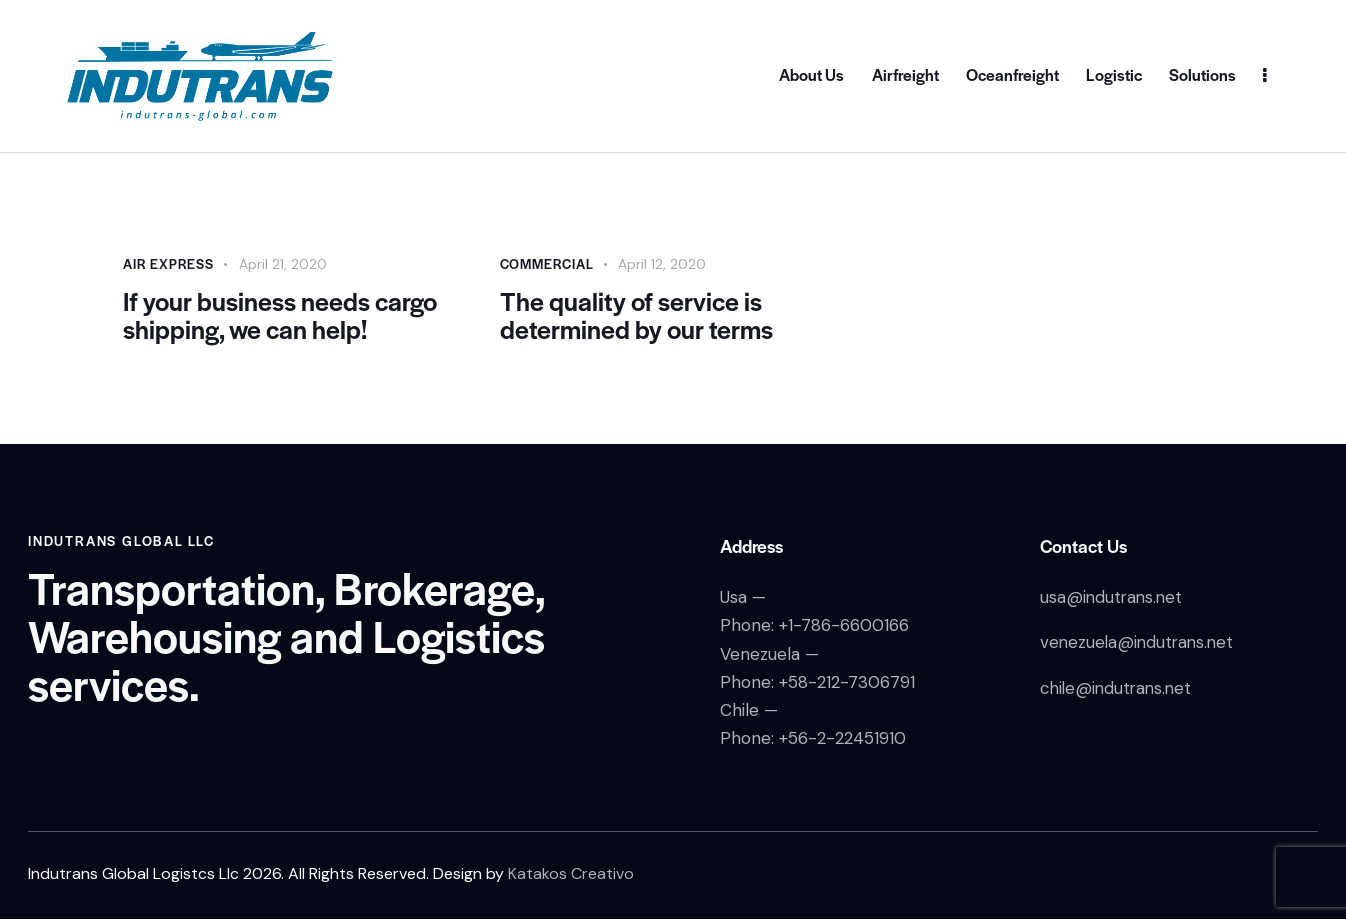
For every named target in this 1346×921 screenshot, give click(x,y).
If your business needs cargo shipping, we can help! (282, 316)
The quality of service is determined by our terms (638, 316)
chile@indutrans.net (1118, 689)
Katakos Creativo (571, 874)
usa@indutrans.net (1113, 599)
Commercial (547, 263)
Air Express (168, 263)
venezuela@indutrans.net (1139, 644)
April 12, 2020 (662, 264)
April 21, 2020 (283, 264)
